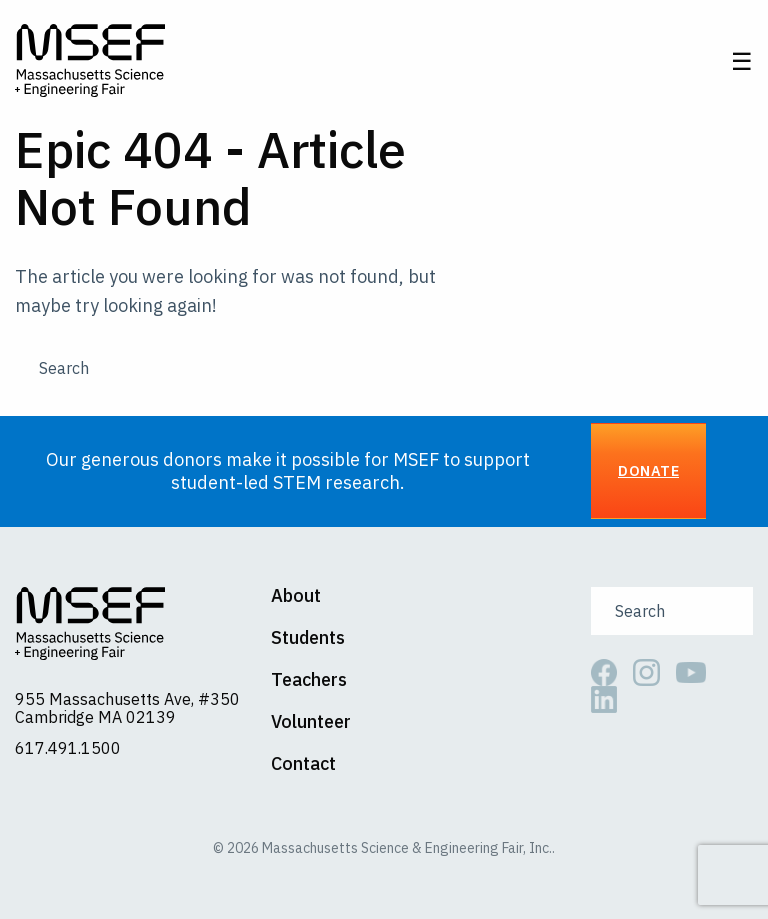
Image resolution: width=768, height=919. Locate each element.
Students (308, 638)
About (296, 596)
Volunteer (311, 722)
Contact (303, 764)
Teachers (309, 680)
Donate (648, 470)
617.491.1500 (68, 748)
